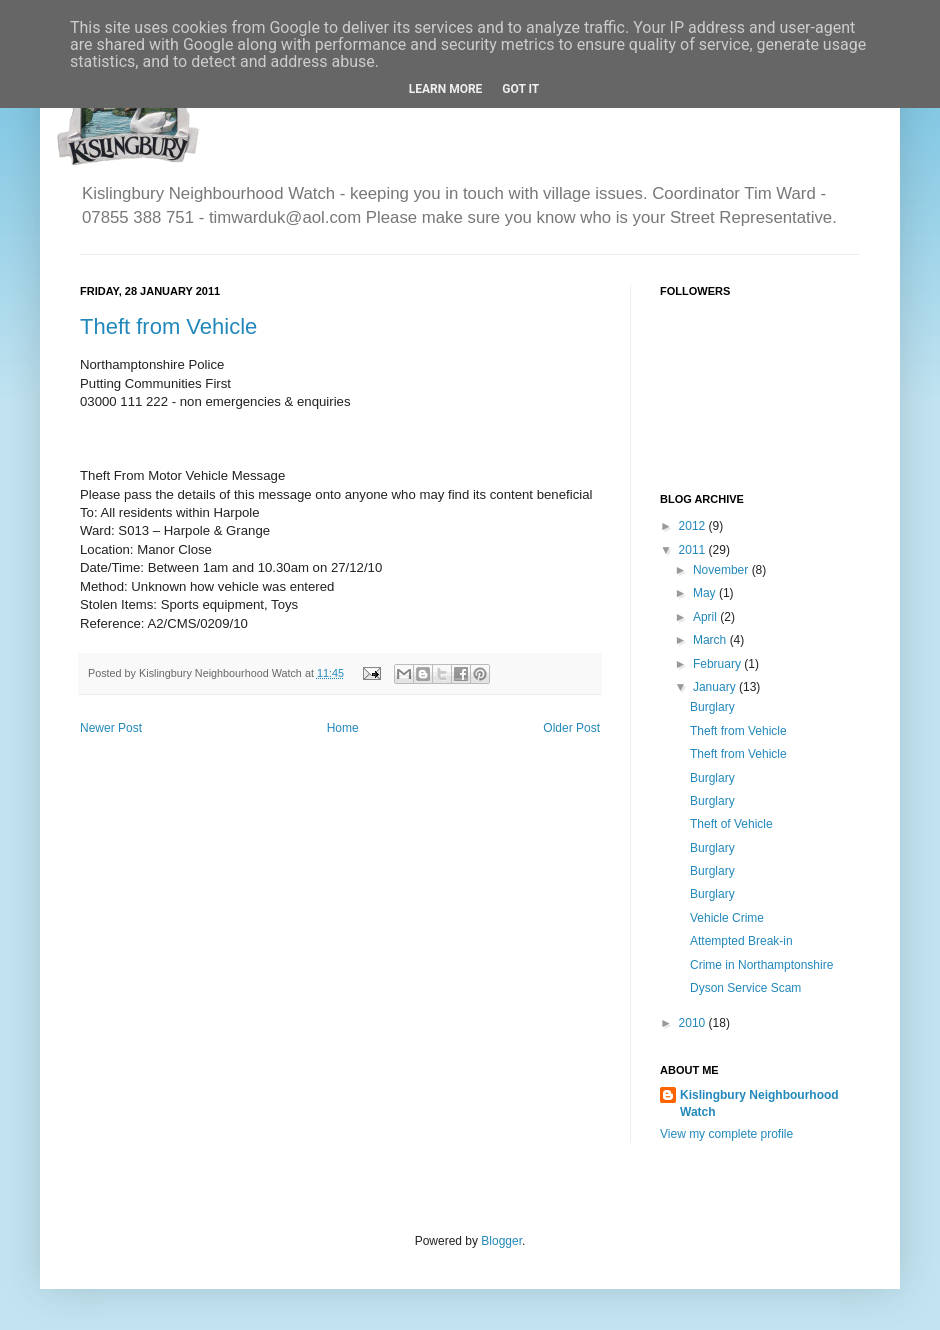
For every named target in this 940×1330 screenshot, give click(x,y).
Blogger (501, 1241)
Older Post (571, 728)
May (706, 593)
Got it (520, 89)
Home (343, 728)
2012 (694, 526)
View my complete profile (726, 1134)
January (716, 687)
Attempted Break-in (741, 941)
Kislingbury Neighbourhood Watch (759, 1103)
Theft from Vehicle (168, 326)
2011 (694, 550)
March (711, 640)
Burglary (712, 707)
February (718, 664)
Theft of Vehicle (731, 824)
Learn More (446, 89)
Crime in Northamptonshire (761, 965)
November (722, 570)
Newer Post (111, 728)
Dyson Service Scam (745, 988)
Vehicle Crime (727, 918)
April (706, 617)
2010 (694, 1023)
